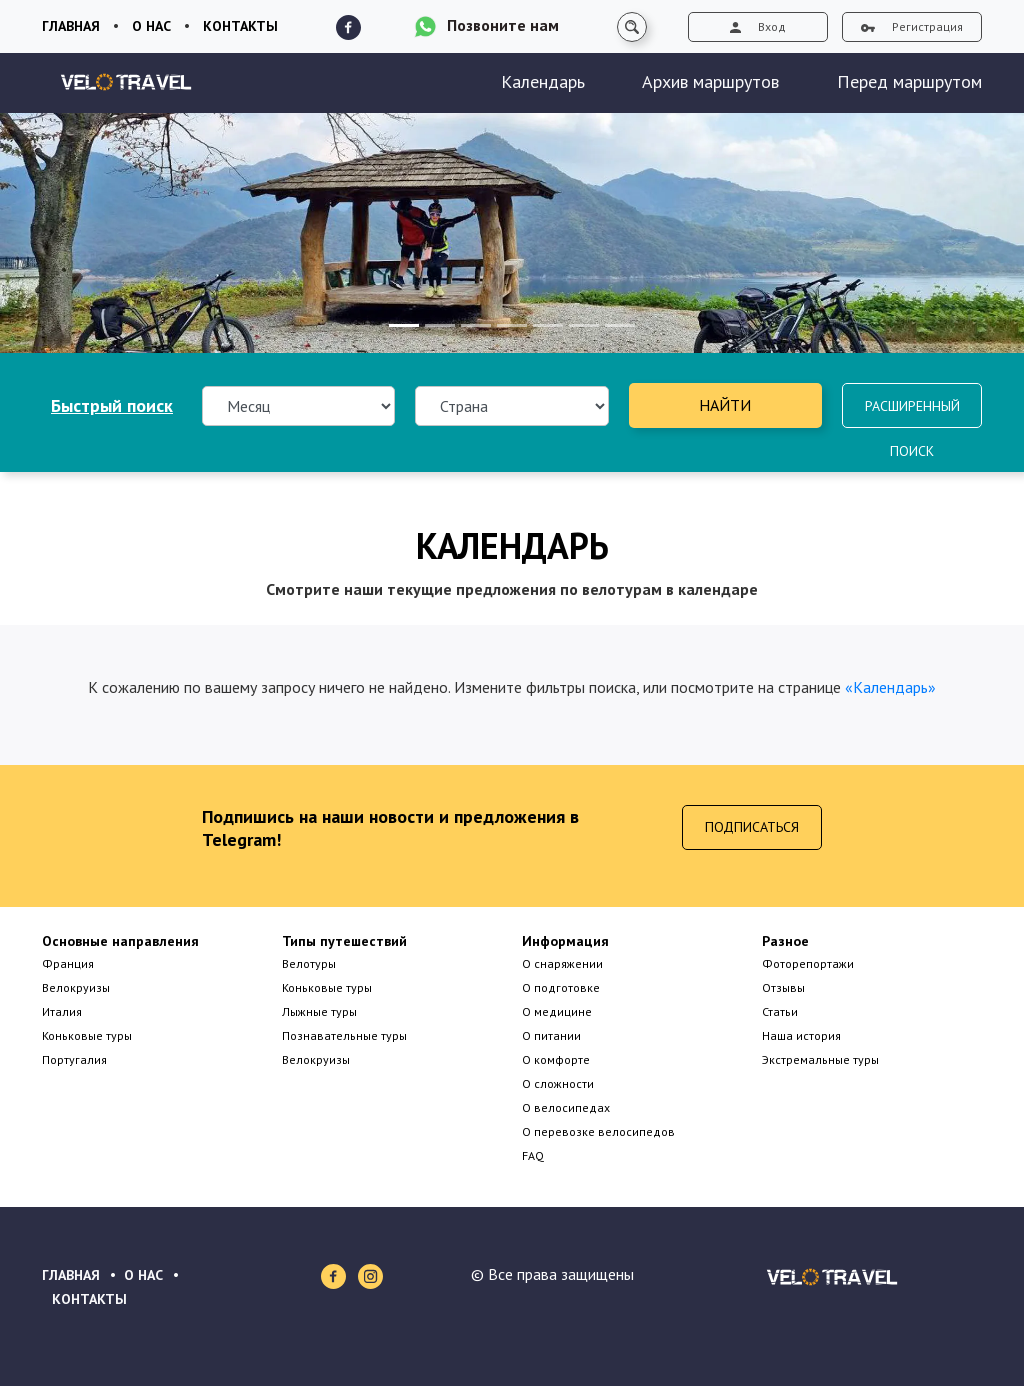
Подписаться (752, 827)
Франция (68, 963)
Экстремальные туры (820, 1059)
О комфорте (556, 1059)
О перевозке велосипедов (598, 1131)
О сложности (558, 1083)
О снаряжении (562, 963)
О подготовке (561, 987)
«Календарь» (890, 687)
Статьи (780, 1011)
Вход (758, 26)
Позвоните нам (503, 25)
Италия (62, 1011)
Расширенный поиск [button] (912, 412)
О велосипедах (566, 1107)
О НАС (143, 1275)
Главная (71, 26)
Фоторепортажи (808, 963)
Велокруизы (76, 987)
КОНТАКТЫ (89, 1299)
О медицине (557, 1011)
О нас (151, 26)
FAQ (533, 1155)
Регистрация (912, 26)
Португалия (74, 1059)
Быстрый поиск (112, 405)
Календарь (543, 81)
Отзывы (783, 987)
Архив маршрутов (710, 81)
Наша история (801, 1035)
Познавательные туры (344, 1035)
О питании (551, 1035)
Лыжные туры (319, 1011)
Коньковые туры (87, 1035)
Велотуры (309, 963)
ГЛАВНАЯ (71, 1275)
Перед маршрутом (909, 81)
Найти (725, 405)
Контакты (240, 26)
